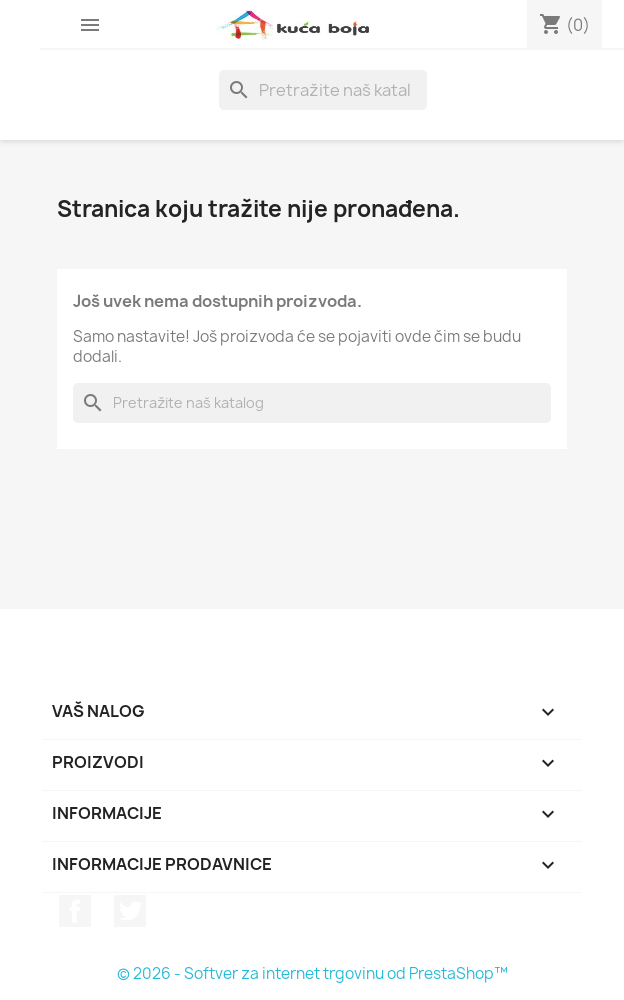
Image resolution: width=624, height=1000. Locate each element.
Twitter (130, 911)
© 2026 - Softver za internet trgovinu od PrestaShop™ (312, 973)
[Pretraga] (323, 90)
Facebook (75, 911)
